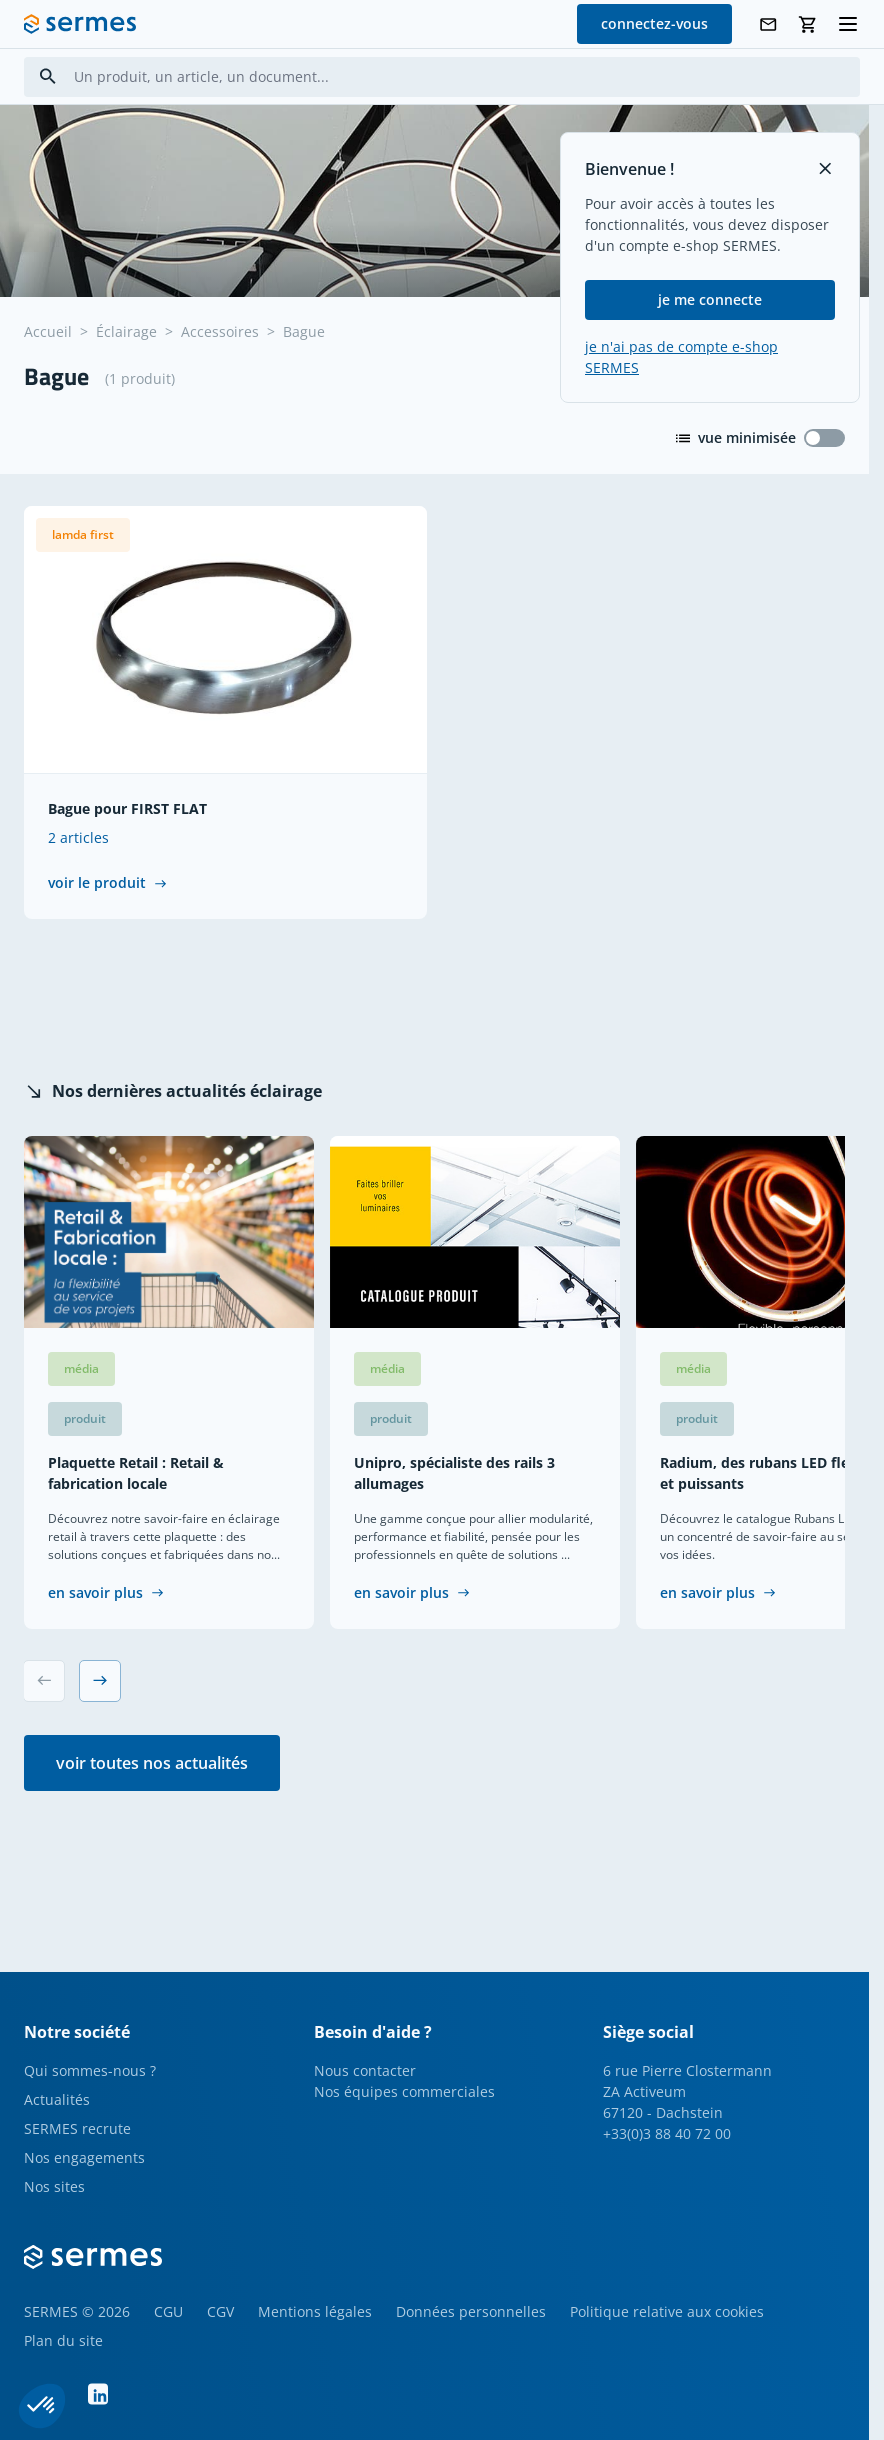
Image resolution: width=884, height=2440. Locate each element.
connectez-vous (654, 23)
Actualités (57, 2099)
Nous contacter (365, 2070)
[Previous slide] (44, 1681)
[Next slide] (100, 1681)
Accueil (48, 331)
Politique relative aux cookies (667, 2311)
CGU (168, 2311)
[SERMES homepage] (80, 24)
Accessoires (220, 331)
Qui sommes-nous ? (90, 2070)
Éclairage (126, 331)
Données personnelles (471, 2311)
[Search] (48, 76)
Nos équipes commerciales (404, 2091)
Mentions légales (315, 2311)
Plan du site (63, 2340)
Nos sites (54, 2186)
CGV (220, 2311)
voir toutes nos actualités (152, 1763)
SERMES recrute (77, 2128)
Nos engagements (84, 2157)
